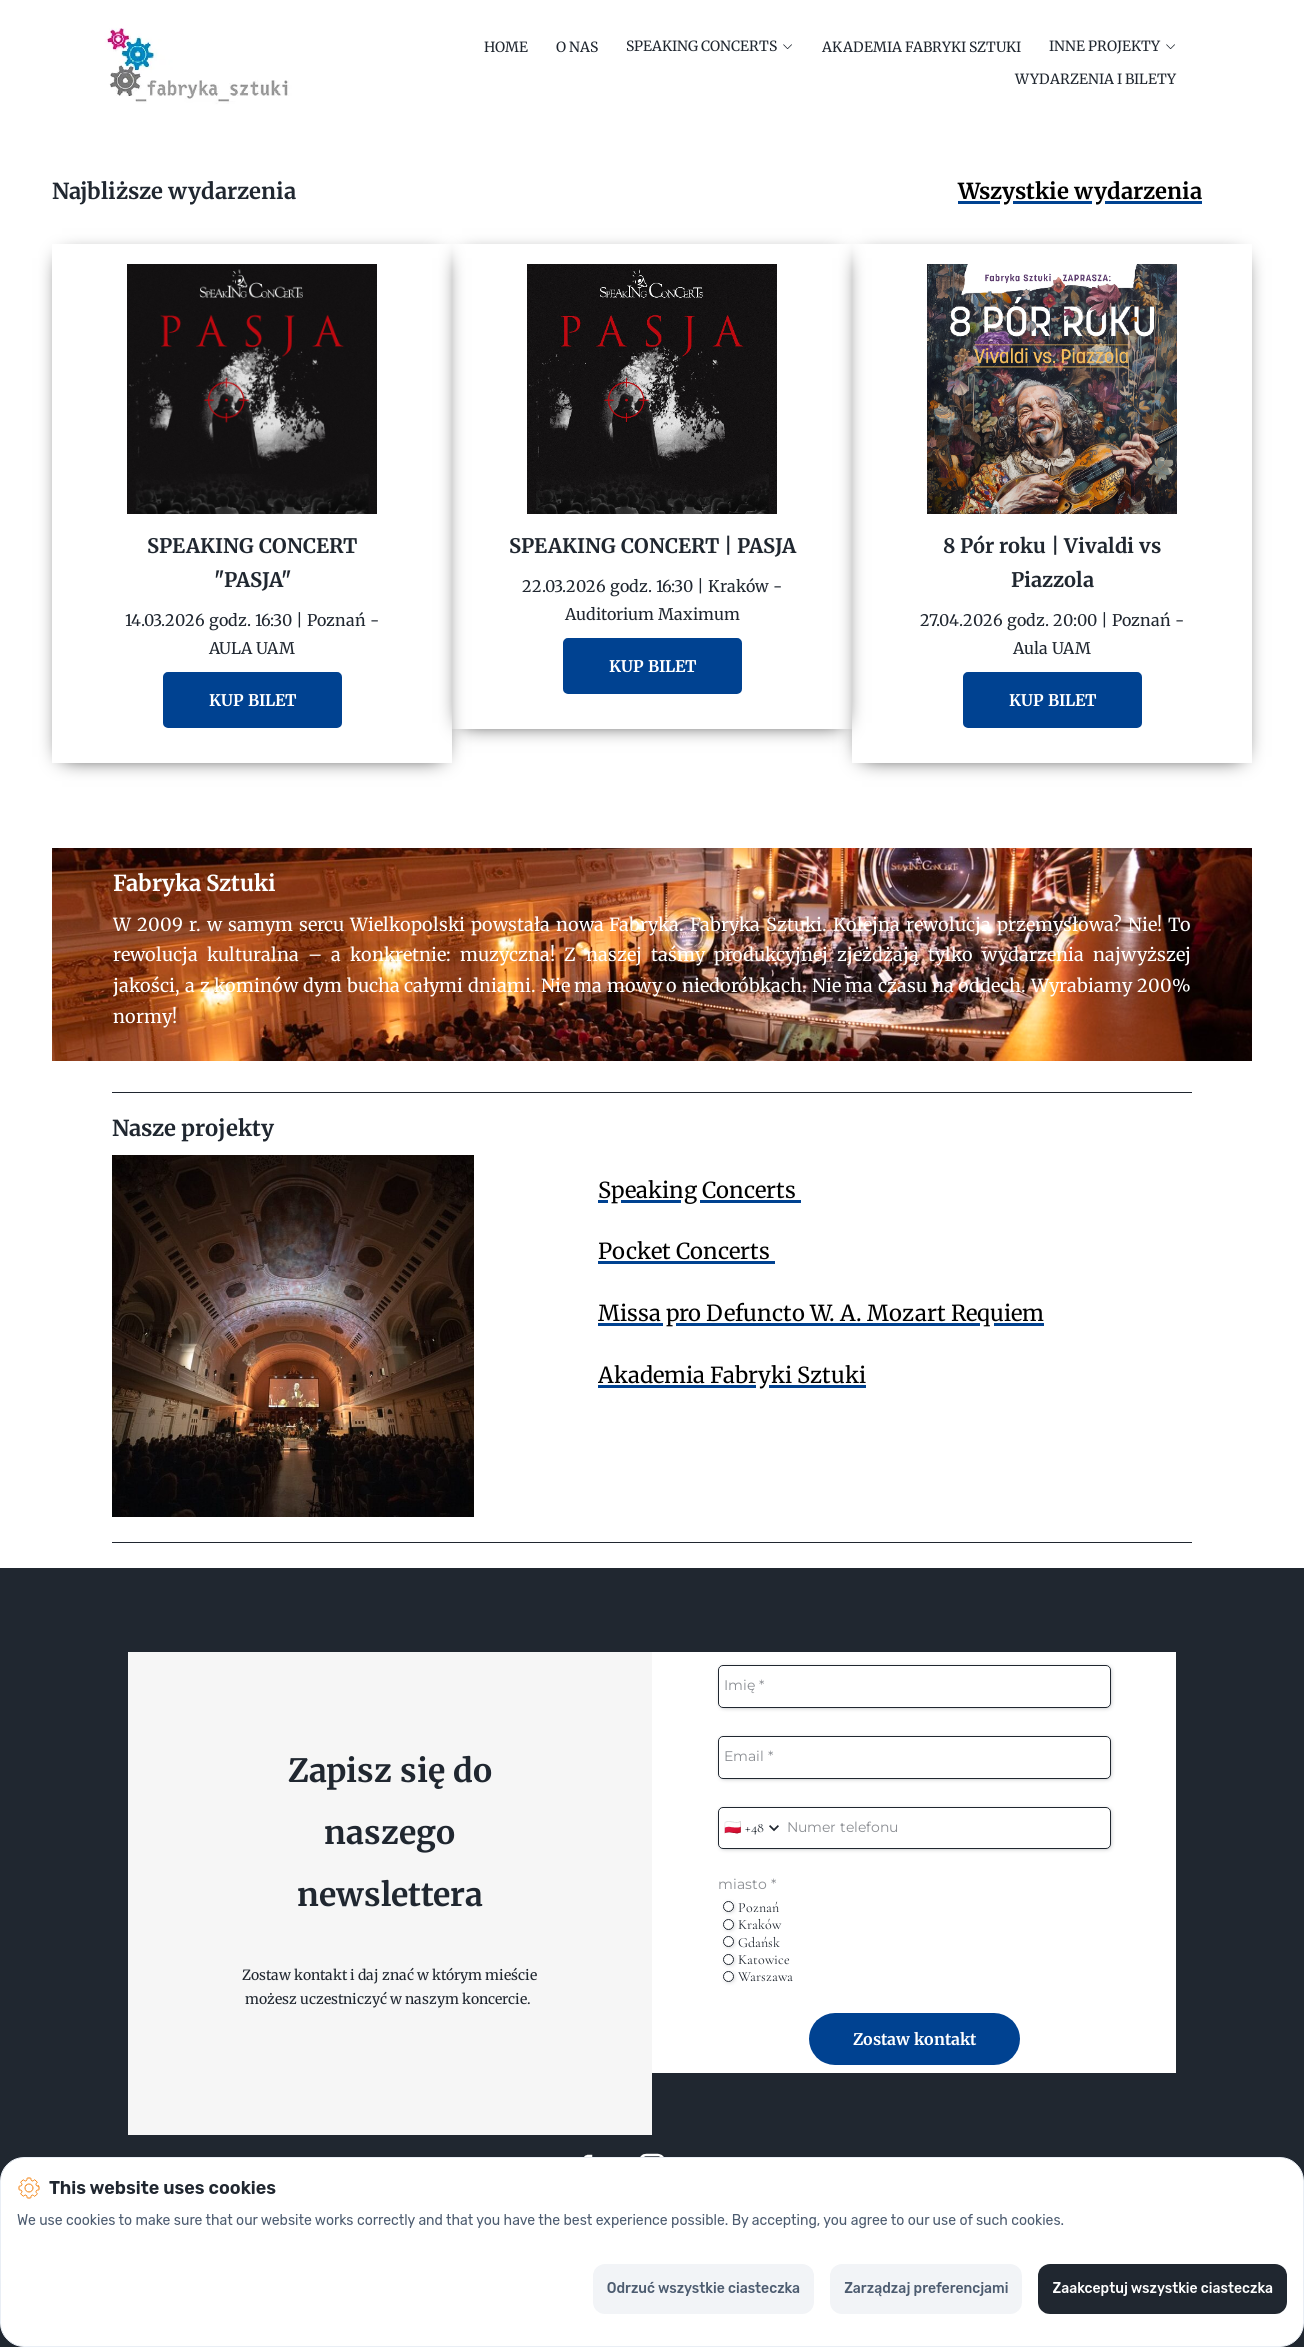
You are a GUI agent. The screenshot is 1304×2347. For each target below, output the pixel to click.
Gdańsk (751, 1942)
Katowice (756, 1959)
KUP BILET (252, 700)
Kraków (752, 1924)
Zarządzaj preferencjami (926, 2288)
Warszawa (758, 1976)
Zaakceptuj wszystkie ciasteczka (1162, 2288)
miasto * (747, 1884)
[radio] (728, 1906)
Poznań (751, 1907)
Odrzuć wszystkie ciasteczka (703, 2288)
